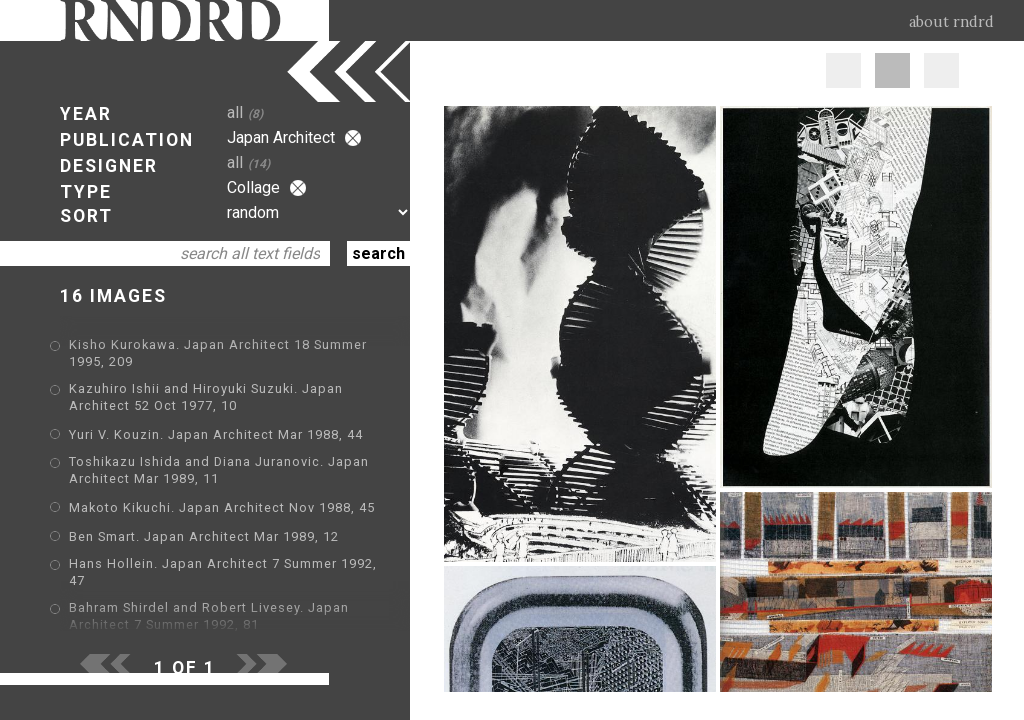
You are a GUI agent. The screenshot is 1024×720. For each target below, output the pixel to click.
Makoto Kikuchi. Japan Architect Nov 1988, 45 (222, 507)
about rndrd (951, 22)
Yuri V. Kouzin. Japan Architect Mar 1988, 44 (216, 434)
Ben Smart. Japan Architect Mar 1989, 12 (204, 536)
